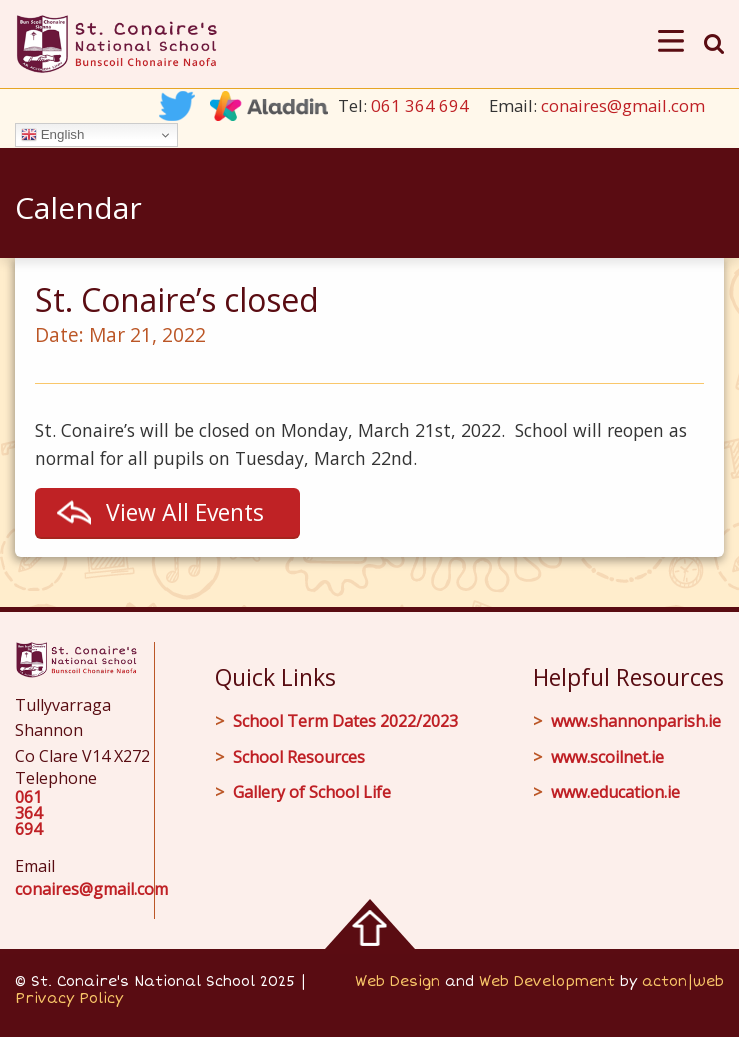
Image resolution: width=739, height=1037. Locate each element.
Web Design (397, 981)
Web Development (547, 981)
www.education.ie (615, 792)
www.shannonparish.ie (636, 721)
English (52, 135)
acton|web (683, 981)
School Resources (299, 757)
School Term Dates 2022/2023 (345, 721)
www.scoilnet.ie (607, 757)
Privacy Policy (69, 998)
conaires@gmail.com (623, 105)
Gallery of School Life (312, 792)
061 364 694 (420, 105)
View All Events (185, 512)
